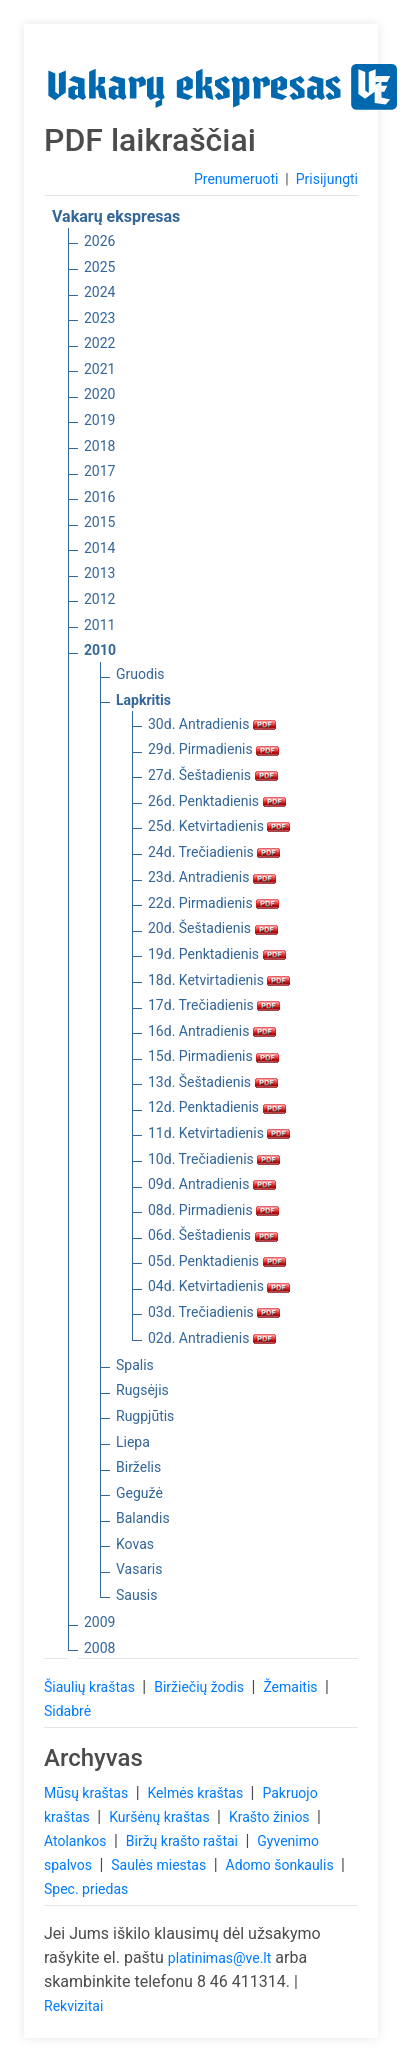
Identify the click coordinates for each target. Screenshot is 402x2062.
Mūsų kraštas (88, 1793)
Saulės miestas (160, 1865)
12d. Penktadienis (217, 1107)
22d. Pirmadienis (213, 903)
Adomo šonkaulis (282, 1865)
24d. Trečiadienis (214, 852)
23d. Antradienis (212, 877)
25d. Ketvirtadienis (219, 826)
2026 (99, 241)
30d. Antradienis (212, 724)
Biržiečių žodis (200, 1687)
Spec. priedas (86, 1889)
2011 (99, 625)
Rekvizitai (73, 2006)
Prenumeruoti (236, 179)
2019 (99, 420)
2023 (99, 318)
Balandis (143, 1518)
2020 (99, 394)
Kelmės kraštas (196, 1793)
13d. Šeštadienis (213, 1082)
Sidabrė (67, 1711)
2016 (99, 497)
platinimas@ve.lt (219, 1958)
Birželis (138, 1467)
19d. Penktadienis (217, 954)
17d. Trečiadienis (214, 1005)
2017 (99, 471)
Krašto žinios (271, 1817)
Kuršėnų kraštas (161, 1817)
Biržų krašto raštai (184, 1841)
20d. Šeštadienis (213, 928)
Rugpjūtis (145, 1416)
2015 (99, 522)
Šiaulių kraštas (91, 1687)
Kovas (135, 1544)
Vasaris (139, 1569)
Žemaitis (292, 1687)
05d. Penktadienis (217, 1261)
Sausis (137, 1595)
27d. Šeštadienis (213, 775)
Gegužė (139, 1493)
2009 (99, 1622)
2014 (99, 548)
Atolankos (77, 1841)
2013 (99, 573)
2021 (99, 369)
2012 (99, 599)
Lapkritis (143, 700)
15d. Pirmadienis (213, 1056)
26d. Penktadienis (217, 801)
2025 (99, 267)
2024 (99, 292)
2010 (100, 650)
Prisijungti (327, 179)
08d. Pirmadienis (213, 1210)
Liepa (133, 1442)
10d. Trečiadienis (214, 1159)
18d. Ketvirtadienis (219, 980)
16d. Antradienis (212, 1031)
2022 (99, 343)
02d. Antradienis (212, 1338)
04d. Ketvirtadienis (219, 1286)
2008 (99, 1648)
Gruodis (140, 674)
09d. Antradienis (212, 1184)
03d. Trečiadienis (214, 1312)
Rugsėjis (142, 1390)
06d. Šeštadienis (213, 1235)
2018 (99, 446)
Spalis (135, 1365)
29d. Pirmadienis (213, 749)
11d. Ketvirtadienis (219, 1133)
